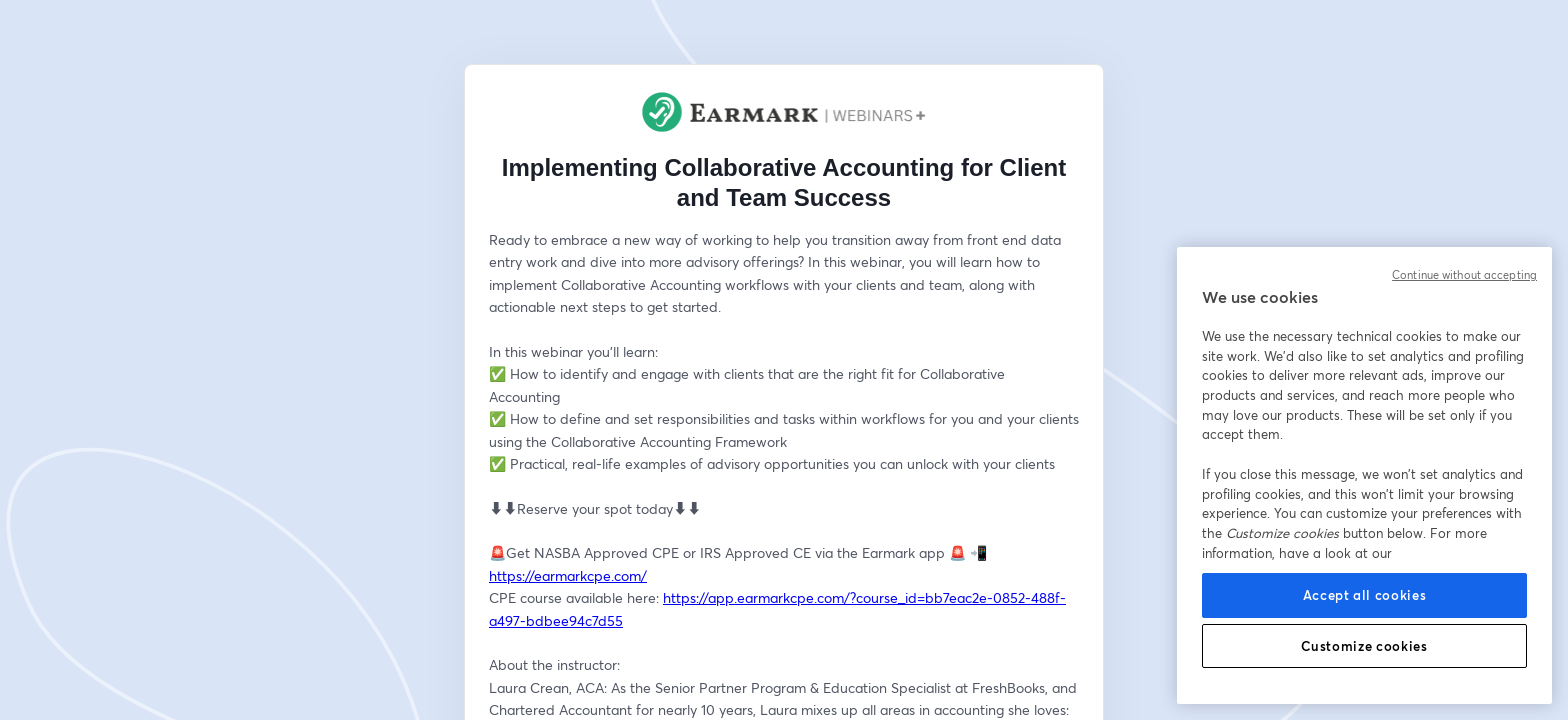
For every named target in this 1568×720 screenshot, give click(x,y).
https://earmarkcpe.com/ (568, 575)
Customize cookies (1364, 646)
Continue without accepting (1464, 275)
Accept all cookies (1365, 595)
